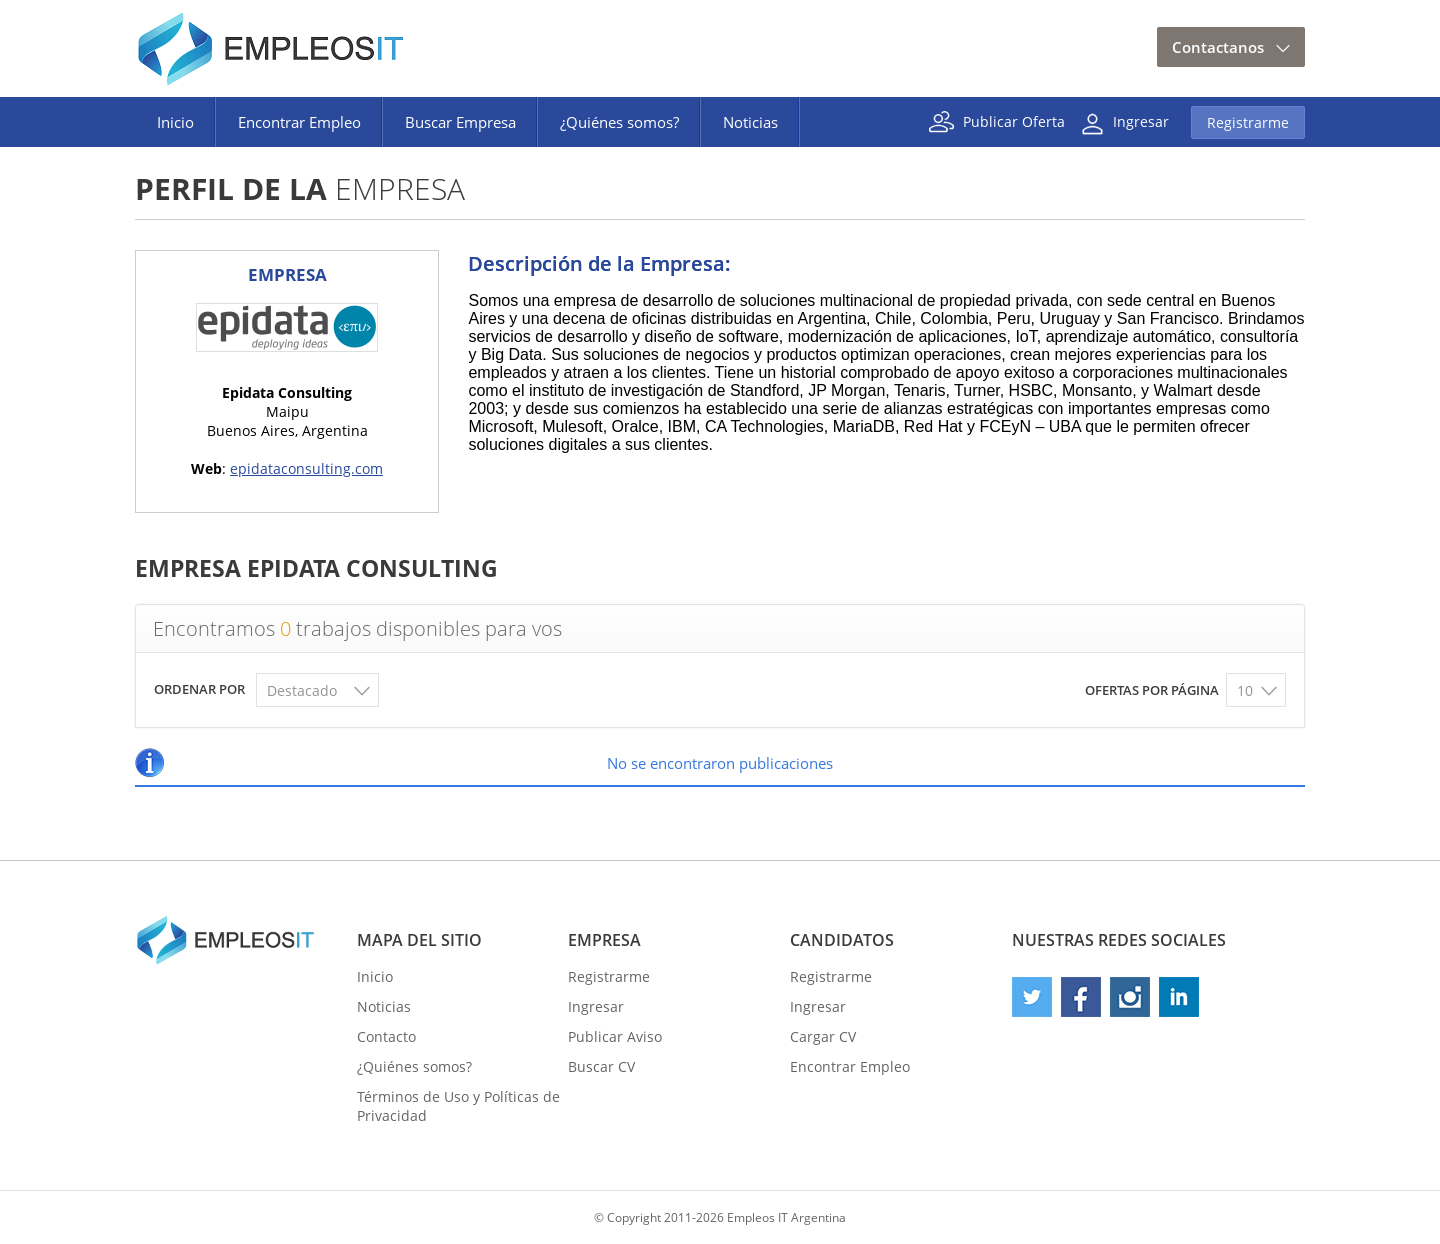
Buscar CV (601, 1066)
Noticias (750, 122)
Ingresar (1141, 120)
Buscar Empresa (460, 122)
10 (1245, 690)
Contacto (386, 1036)
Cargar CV (823, 1036)
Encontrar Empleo (299, 122)
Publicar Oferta (1014, 120)
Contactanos (1218, 47)
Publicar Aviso (615, 1036)
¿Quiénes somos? (619, 122)
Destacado (302, 690)
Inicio (175, 122)
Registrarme (1248, 122)
